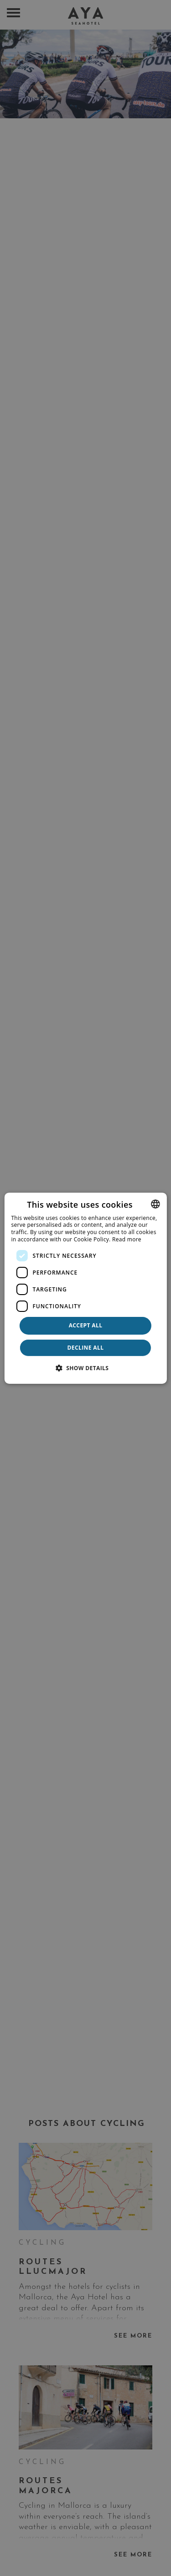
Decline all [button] (85, 1347)
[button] (85, 1367)
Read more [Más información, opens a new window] (126, 1239)
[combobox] (155, 1203)
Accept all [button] (86, 1325)
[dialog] (85, 1287)
